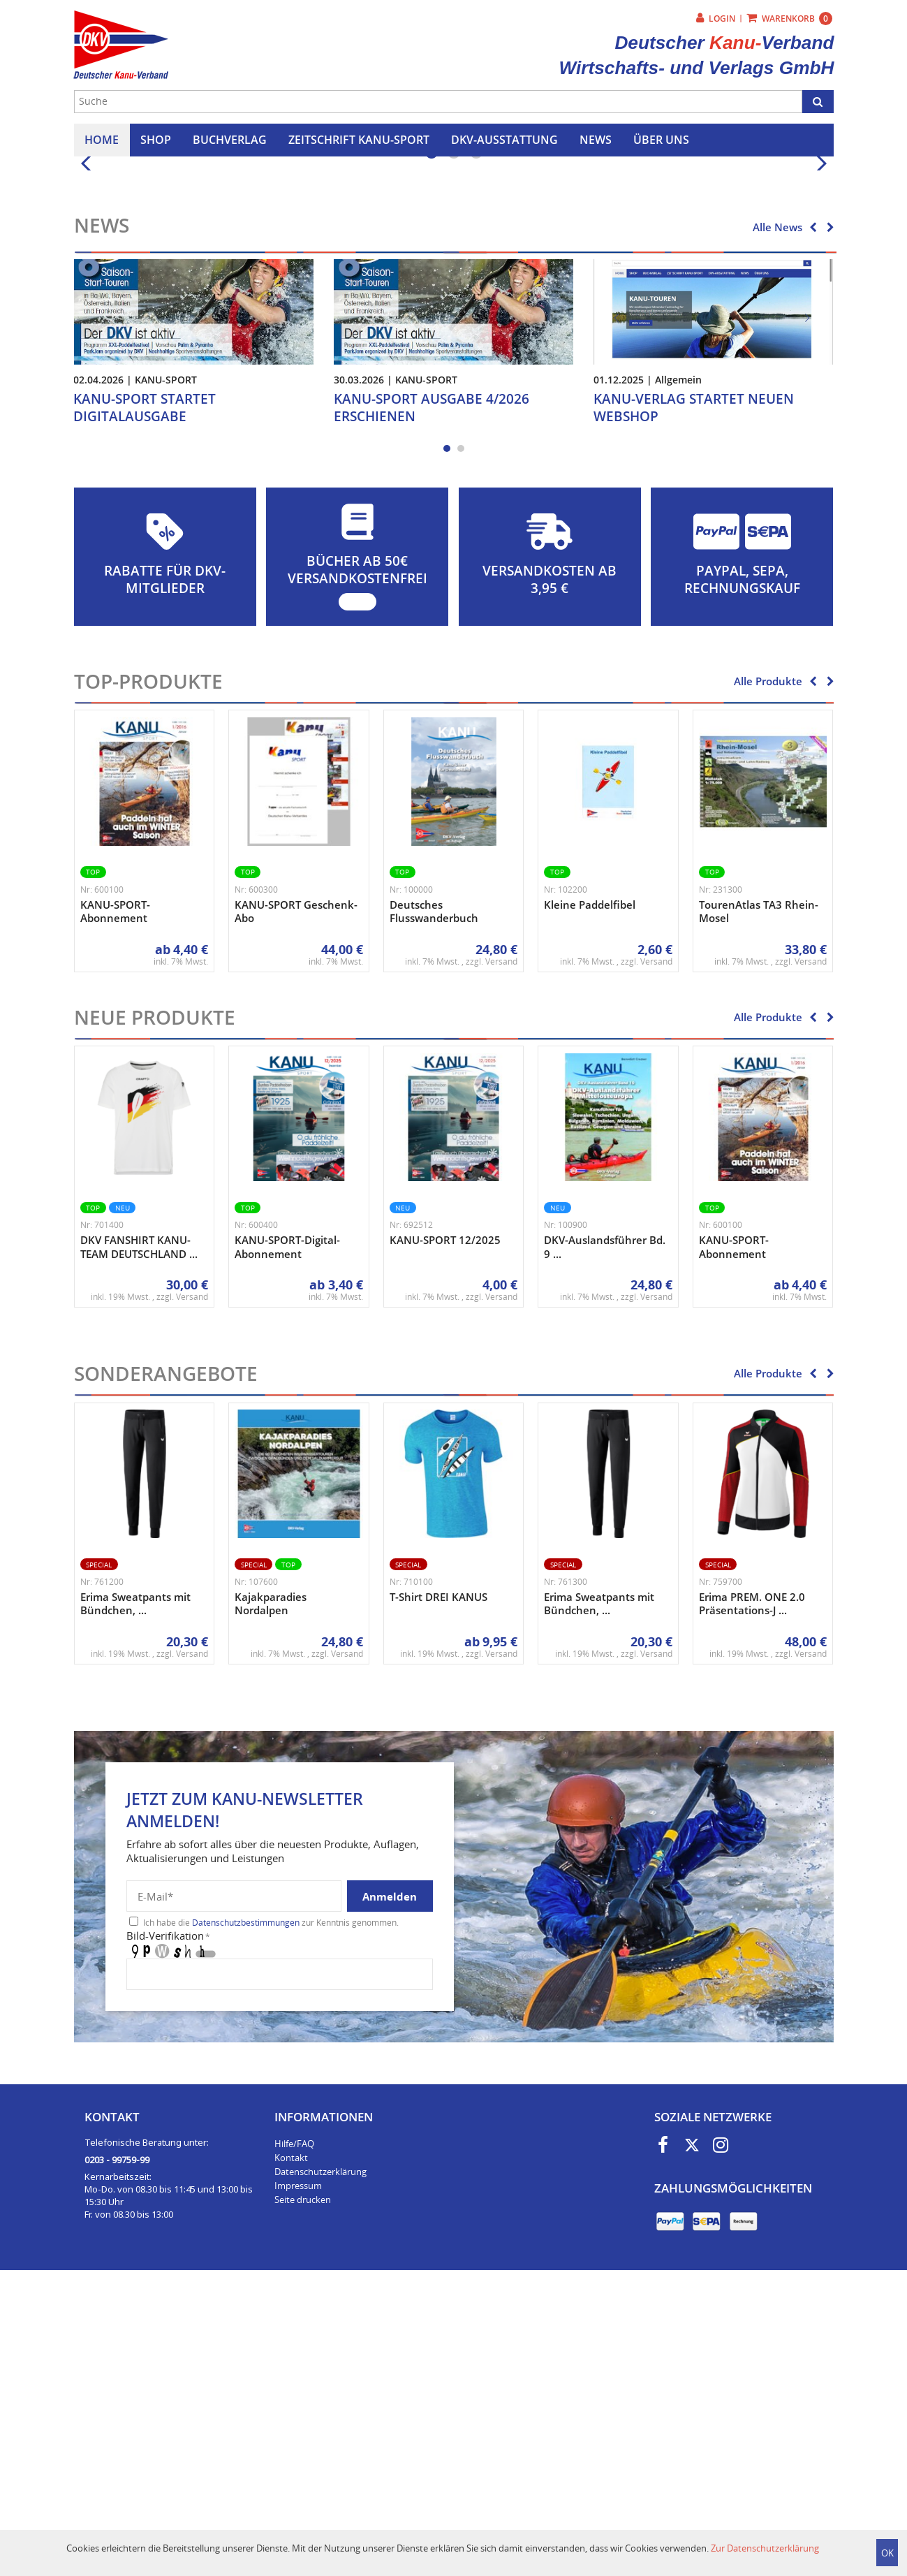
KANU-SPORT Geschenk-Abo (296, 1205)
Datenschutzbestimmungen (246, 2216)
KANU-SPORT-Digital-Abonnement (287, 1540)
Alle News (777, 520)
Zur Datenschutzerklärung (765, 2548)
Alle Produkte (768, 974)
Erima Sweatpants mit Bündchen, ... (135, 1897)
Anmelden (389, 2190)
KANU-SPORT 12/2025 (445, 1533)
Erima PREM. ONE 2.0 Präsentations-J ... (752, 1897)
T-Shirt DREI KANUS (438, 1890)
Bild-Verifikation (168, 2229)
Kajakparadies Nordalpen (271, 1897)
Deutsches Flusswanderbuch (434, 1205)
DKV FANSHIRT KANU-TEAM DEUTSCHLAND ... (139, 1540)
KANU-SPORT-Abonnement (115, 1205)
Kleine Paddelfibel (589, 1198)
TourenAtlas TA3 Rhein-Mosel (758, 1205)
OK (887, 2553)
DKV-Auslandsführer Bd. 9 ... (604, 1540)
